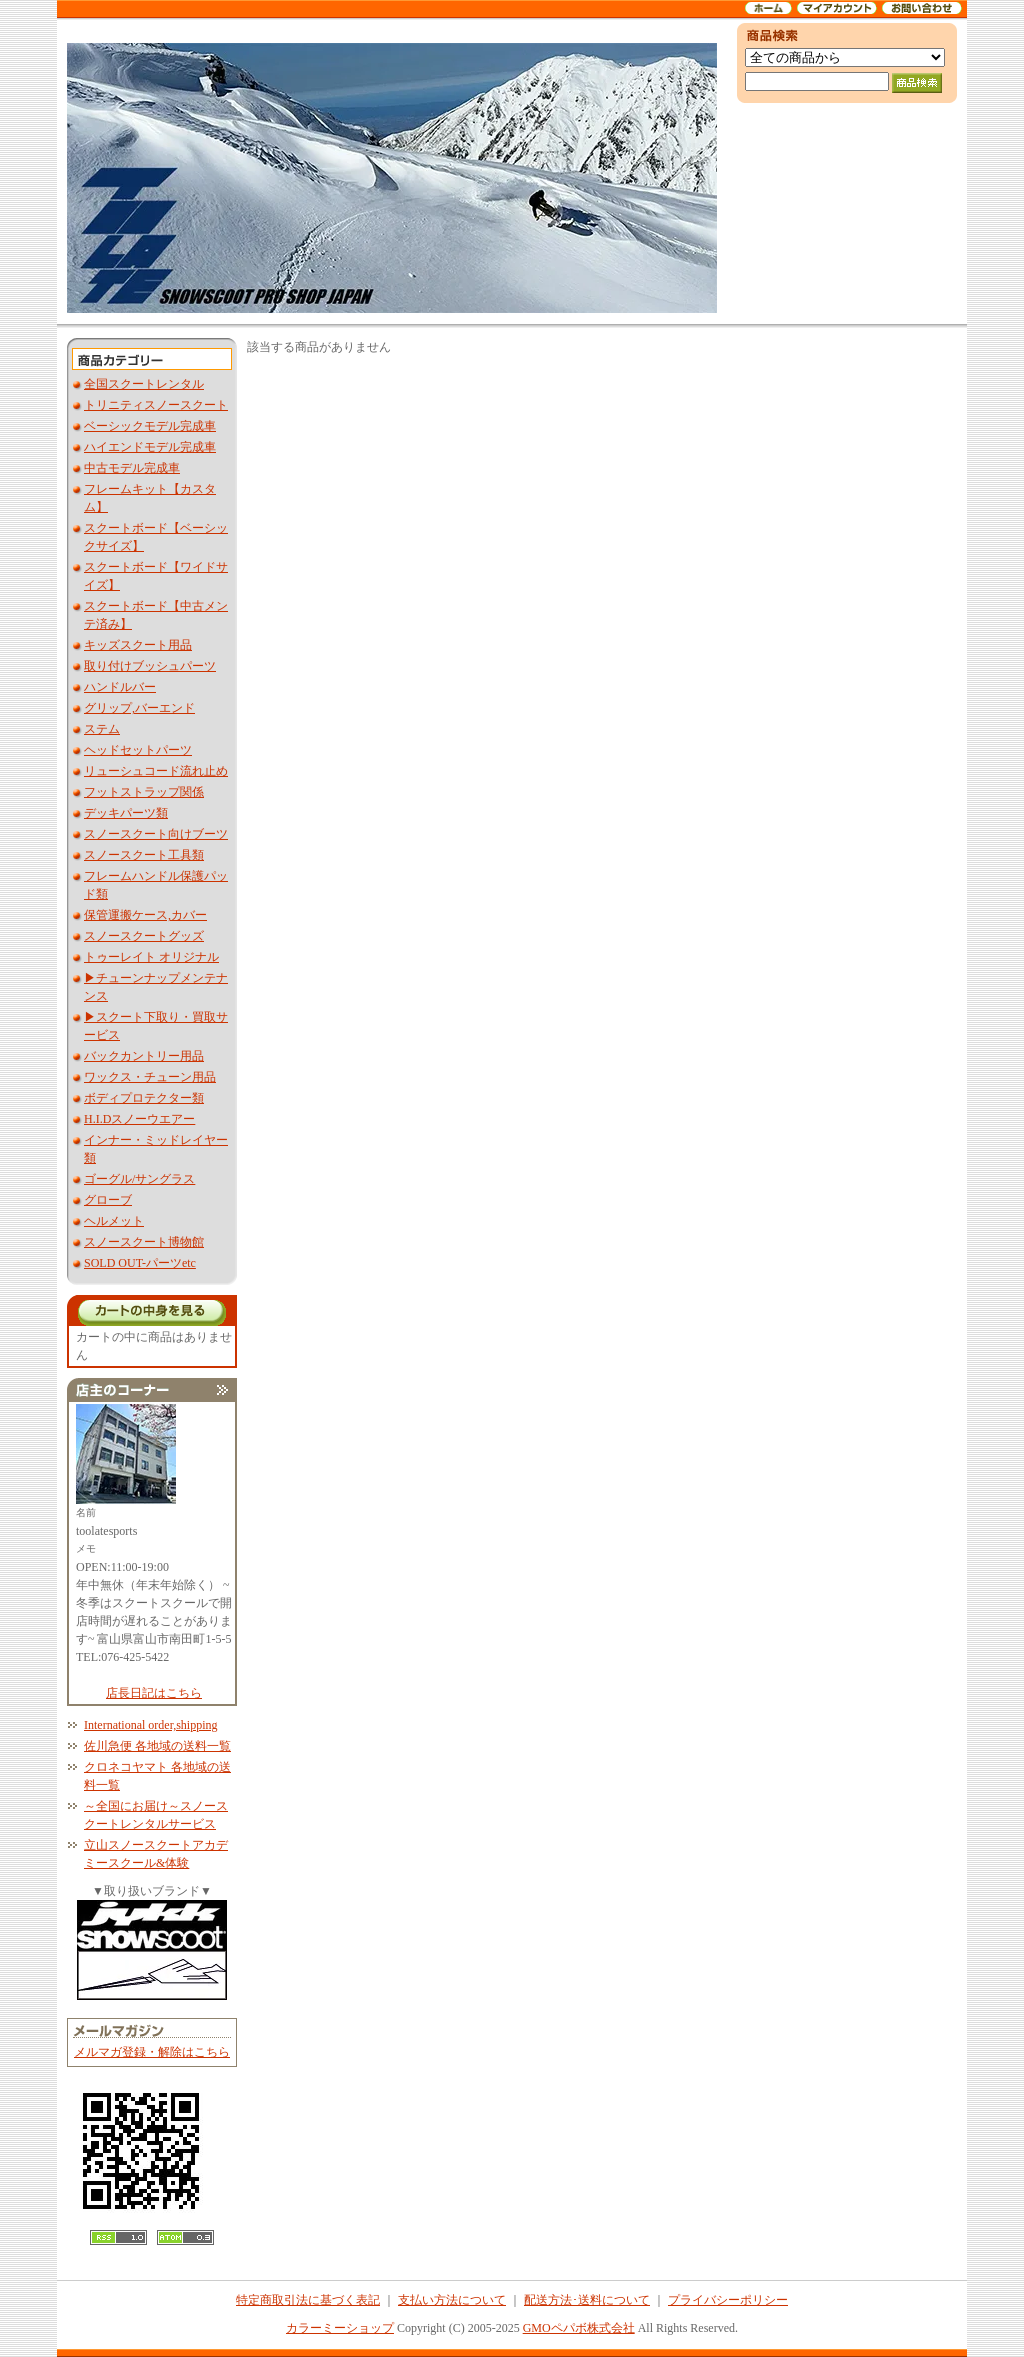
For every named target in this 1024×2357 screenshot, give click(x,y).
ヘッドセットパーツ (138, 750)
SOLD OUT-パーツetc (140, 1263)
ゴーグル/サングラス (139, 1179)
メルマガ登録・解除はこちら (152, 2052)
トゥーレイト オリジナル (151, 957)
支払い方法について (452, 2300)
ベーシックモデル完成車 (150, 426)
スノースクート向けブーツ (156, 834)
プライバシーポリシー (728, 2300)
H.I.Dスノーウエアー (139, 1119)
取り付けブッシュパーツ (150, 666)
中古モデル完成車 (132, 468)
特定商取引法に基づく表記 (308, 2300)
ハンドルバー (120, 687)
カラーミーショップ (340, 2328)
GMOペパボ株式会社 (579, 2328)
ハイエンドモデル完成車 (150, 447)
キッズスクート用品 (138, 645)
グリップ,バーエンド (139, 708)
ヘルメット (114, 1221)
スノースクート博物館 (144, 1242)
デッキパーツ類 (126, 813)
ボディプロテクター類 (144, 1098)
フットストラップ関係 (144, 792)
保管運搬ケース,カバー (145, 915)
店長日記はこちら (154, 1693)
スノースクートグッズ (144, 936)
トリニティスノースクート (156, 405)
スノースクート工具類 (144, 855)
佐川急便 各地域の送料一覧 (157, 1746)
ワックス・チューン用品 (150, 1077)
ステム (102, 729)
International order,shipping (150, 1725)
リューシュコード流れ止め (156, 771)
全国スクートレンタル (144, 384)
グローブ (108, 1200)
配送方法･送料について (587, 2300)
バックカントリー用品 (144, 1056)
